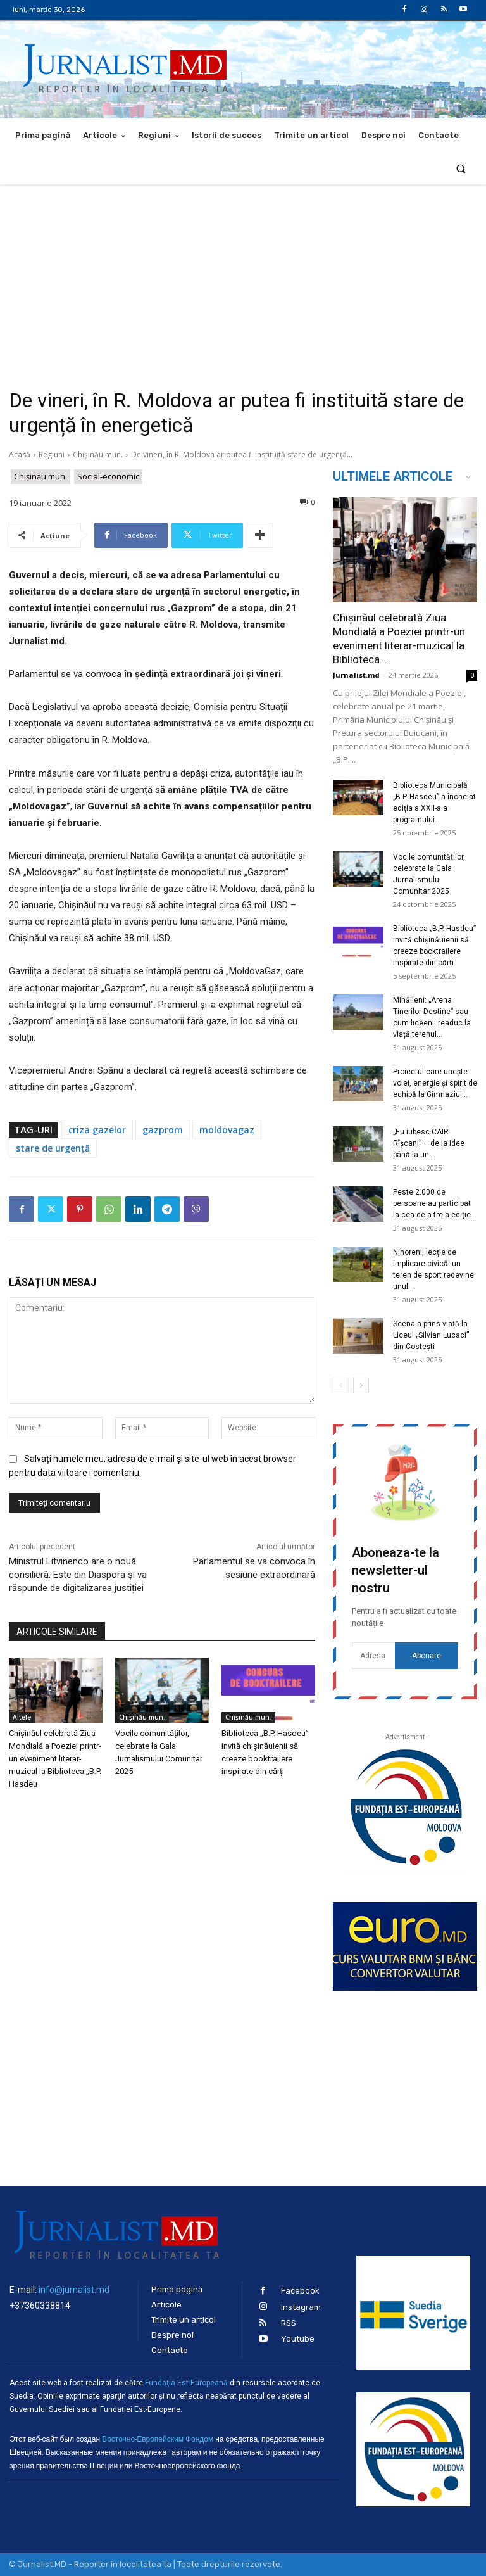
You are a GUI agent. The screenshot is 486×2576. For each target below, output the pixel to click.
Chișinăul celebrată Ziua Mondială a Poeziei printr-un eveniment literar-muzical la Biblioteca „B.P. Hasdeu (55, 1759)
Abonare (426, 1655)
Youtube (298, 2339)
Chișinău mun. (98, 454)
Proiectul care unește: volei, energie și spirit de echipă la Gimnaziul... (435, 1083)
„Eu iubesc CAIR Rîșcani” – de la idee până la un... (428, 1143)
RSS (288, 2323)
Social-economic (108, 476)
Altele (22, 1717)
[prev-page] (341, 1385)
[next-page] (361, 1385)
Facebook (300, 2290)
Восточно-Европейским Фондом (157, 2439)
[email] (373, 1655)
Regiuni (52, 454)
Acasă (19, 454)
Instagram (301, 2307)
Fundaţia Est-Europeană (186, 2382)
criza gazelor (97, 1130)
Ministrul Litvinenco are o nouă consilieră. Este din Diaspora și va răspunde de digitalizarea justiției (78, 1575)
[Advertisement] (243, 279)
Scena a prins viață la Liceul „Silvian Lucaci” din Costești (431, 1335)
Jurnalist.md (356, 675)
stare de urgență (53, 1148)
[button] (461, 168)
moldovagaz (226, 1130)
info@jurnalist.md (74, 2290)
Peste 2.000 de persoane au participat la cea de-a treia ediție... (435, 1203)
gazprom (162, 1130)
